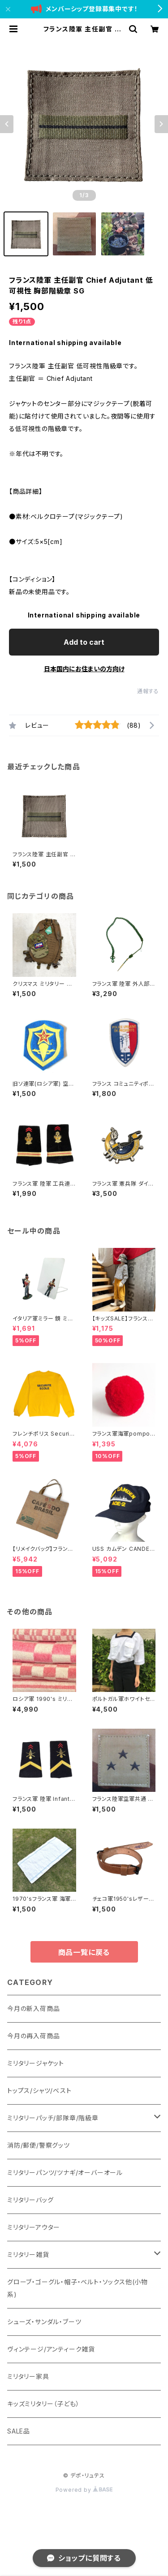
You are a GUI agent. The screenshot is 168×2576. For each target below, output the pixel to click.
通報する (148, 691)
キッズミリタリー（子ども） (43, 2404)
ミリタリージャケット (35, 2063)
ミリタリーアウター (33, 2227)
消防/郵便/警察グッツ (38, 2145)
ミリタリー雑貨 (28, 2254)
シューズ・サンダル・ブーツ (44, 2322)
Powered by (84, 2489)
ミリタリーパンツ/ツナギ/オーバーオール (65, 2172)
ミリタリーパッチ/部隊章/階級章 (53, 2118)
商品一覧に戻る (84, 1952)
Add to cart (84, 642)
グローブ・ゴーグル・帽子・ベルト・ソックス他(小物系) (77, 2288)
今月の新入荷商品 (33, 2008)
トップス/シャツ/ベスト (39, 2090)
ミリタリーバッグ (30, 2200)
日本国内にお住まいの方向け (84, 669)
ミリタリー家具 (28, 2376)
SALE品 (18, 2431)
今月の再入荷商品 (33, 2036)
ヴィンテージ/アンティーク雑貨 (51, 2349)
